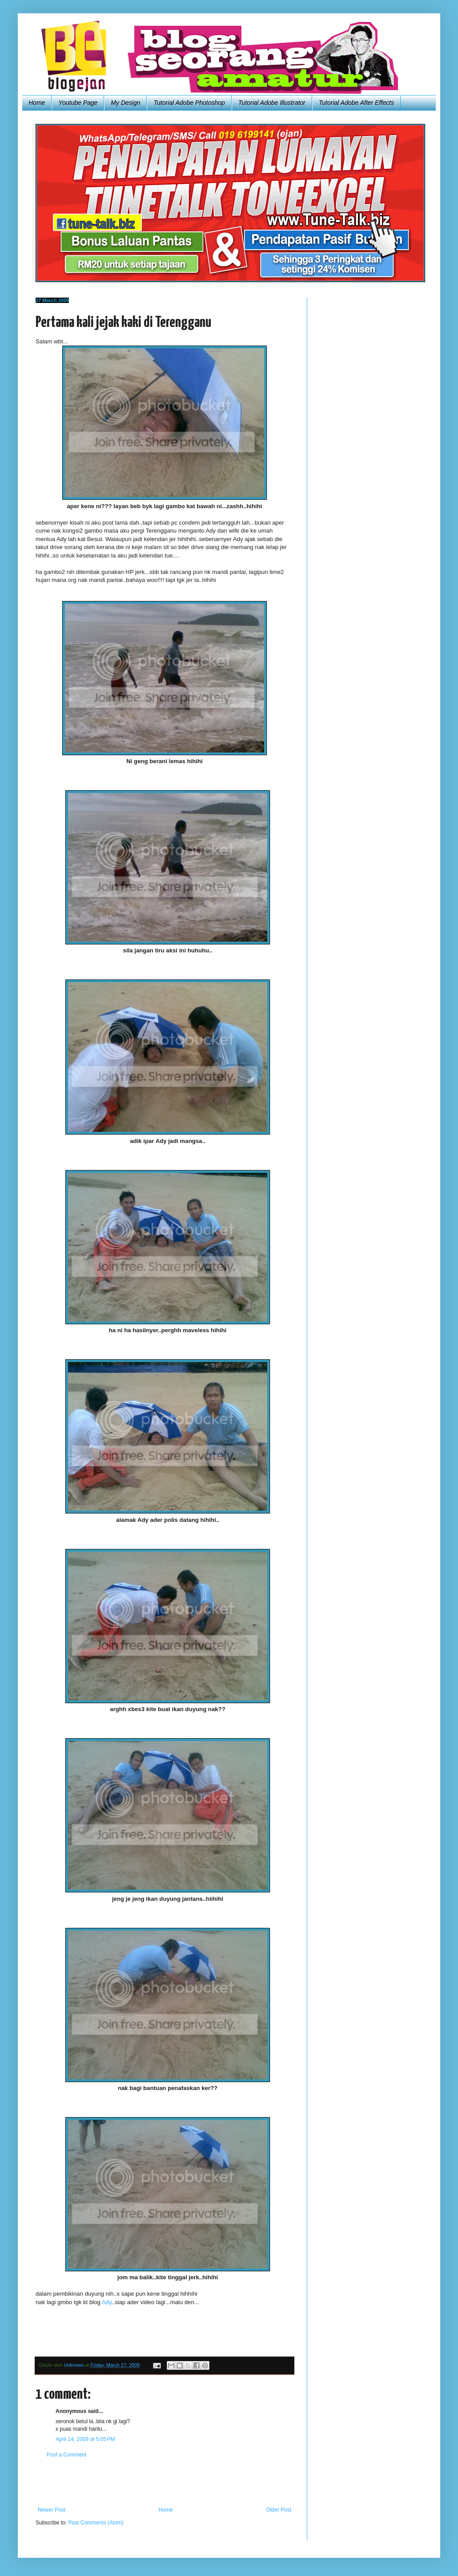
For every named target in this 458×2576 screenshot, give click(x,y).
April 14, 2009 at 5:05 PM (85, 2439)
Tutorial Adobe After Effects (356, 102)
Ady (107, 2302)
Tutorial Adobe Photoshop (189, 102)
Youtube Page (77, 102)
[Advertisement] (164, 2482)
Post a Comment (66, 2455)
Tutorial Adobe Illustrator (271, 102)
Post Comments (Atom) (96, 2523)
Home (36, 102)
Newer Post (51, 2510)
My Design (125, 102)
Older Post (278, 2510)
